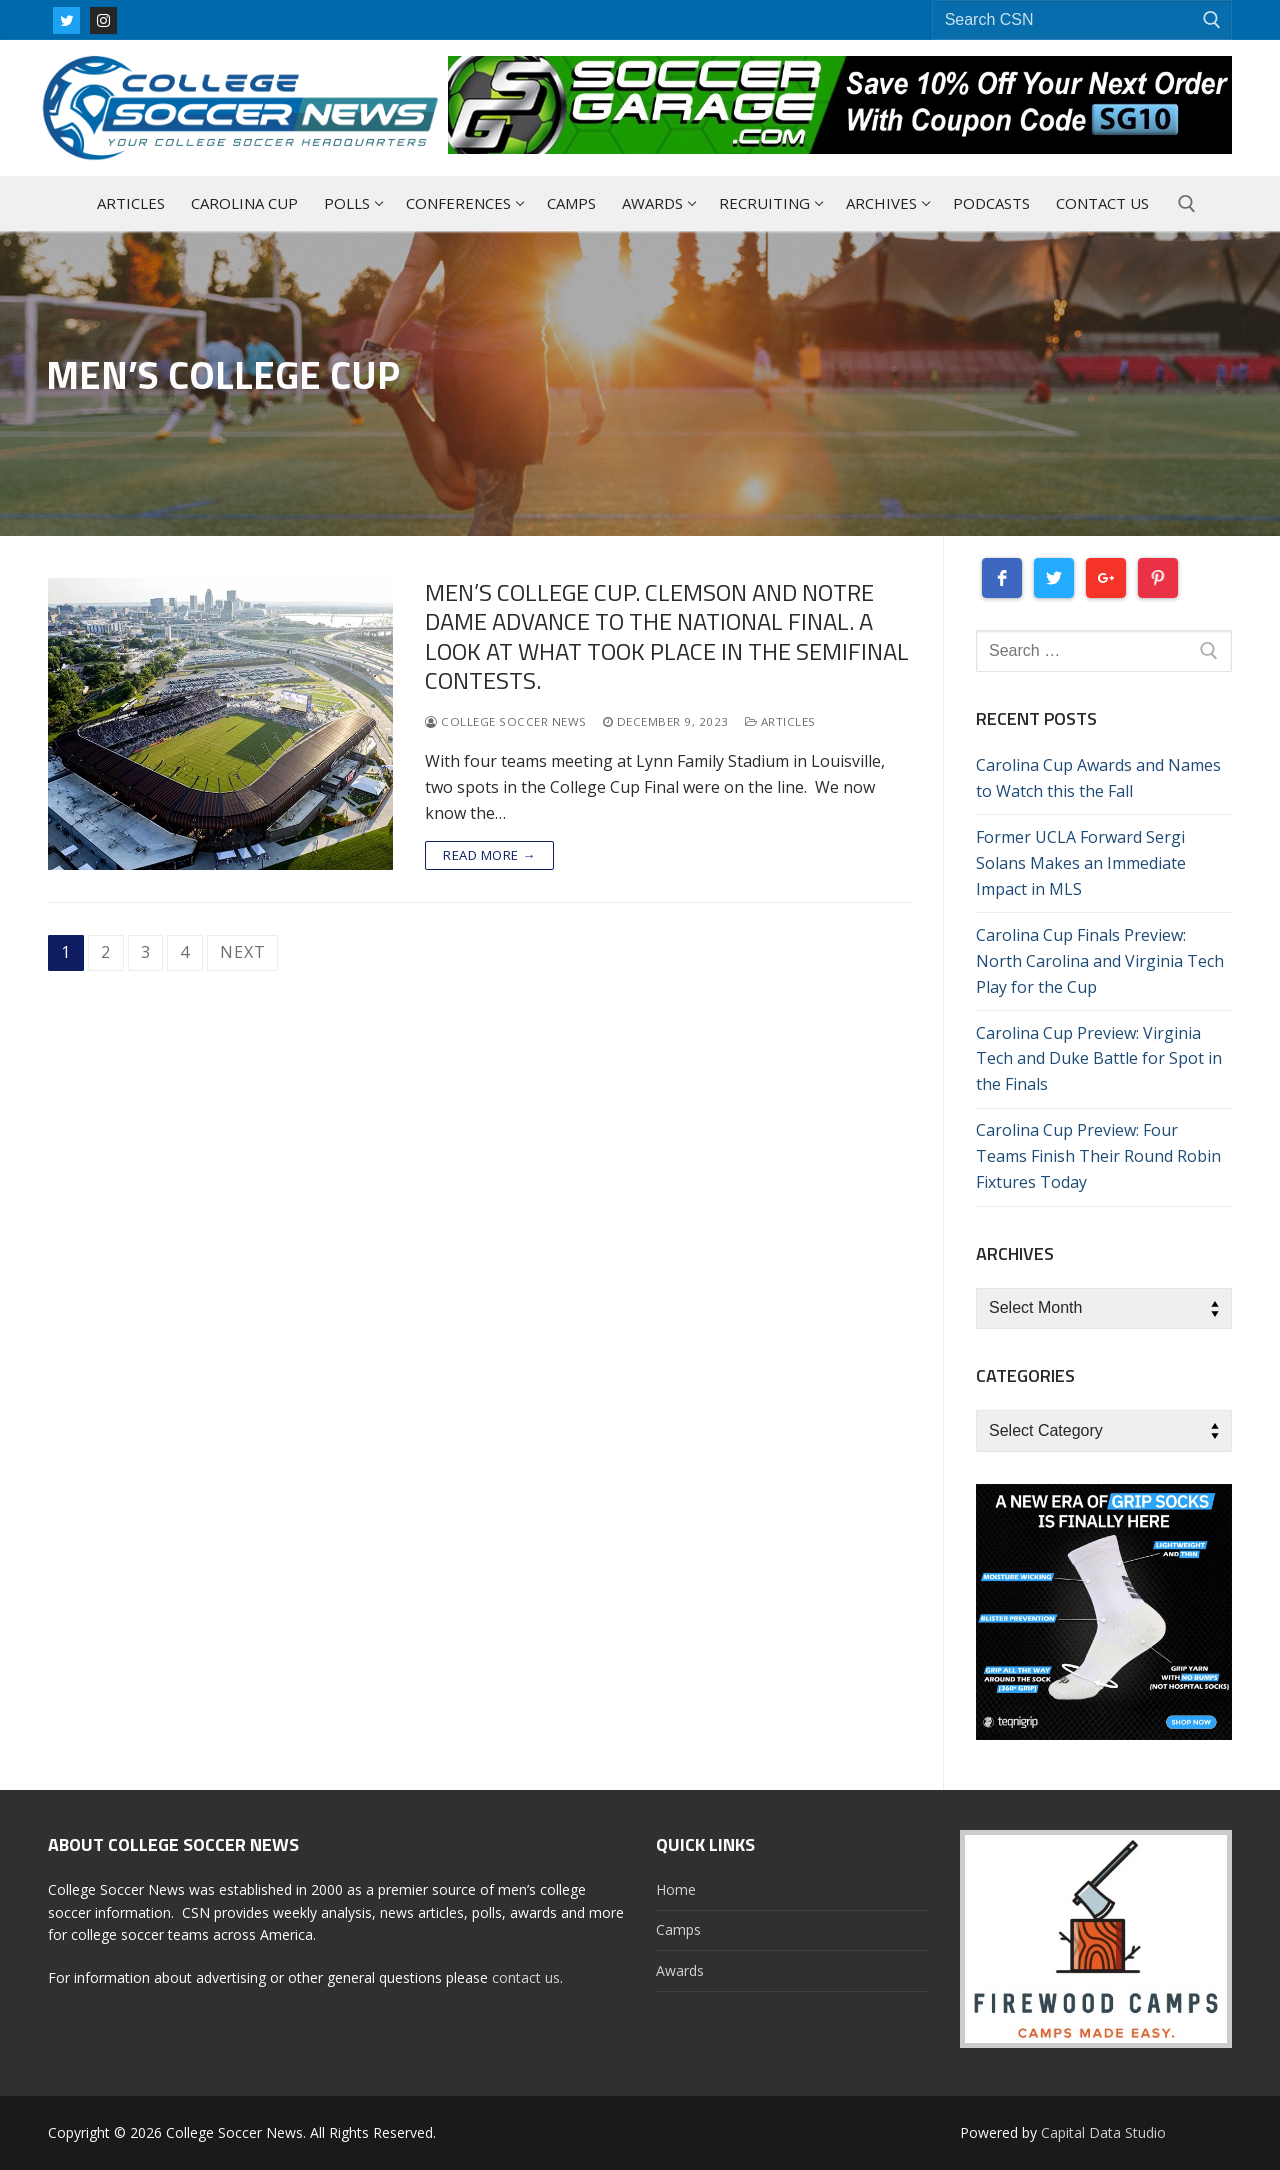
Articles (780, 721)
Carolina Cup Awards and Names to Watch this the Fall (1098, 778)
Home (676, 1889)
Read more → (489, 855)
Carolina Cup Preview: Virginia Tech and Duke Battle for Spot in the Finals (1099, 1059)
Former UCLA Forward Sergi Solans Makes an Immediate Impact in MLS (1081, 863)
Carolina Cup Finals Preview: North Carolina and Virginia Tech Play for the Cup (1100, 961)
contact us (526, 1977)
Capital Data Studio (1103, 2132)
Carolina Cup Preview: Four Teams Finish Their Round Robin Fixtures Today (1098, 1156)
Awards (680, 1970)
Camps (678, 1929)
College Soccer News (506, 721)
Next (242, 952)
